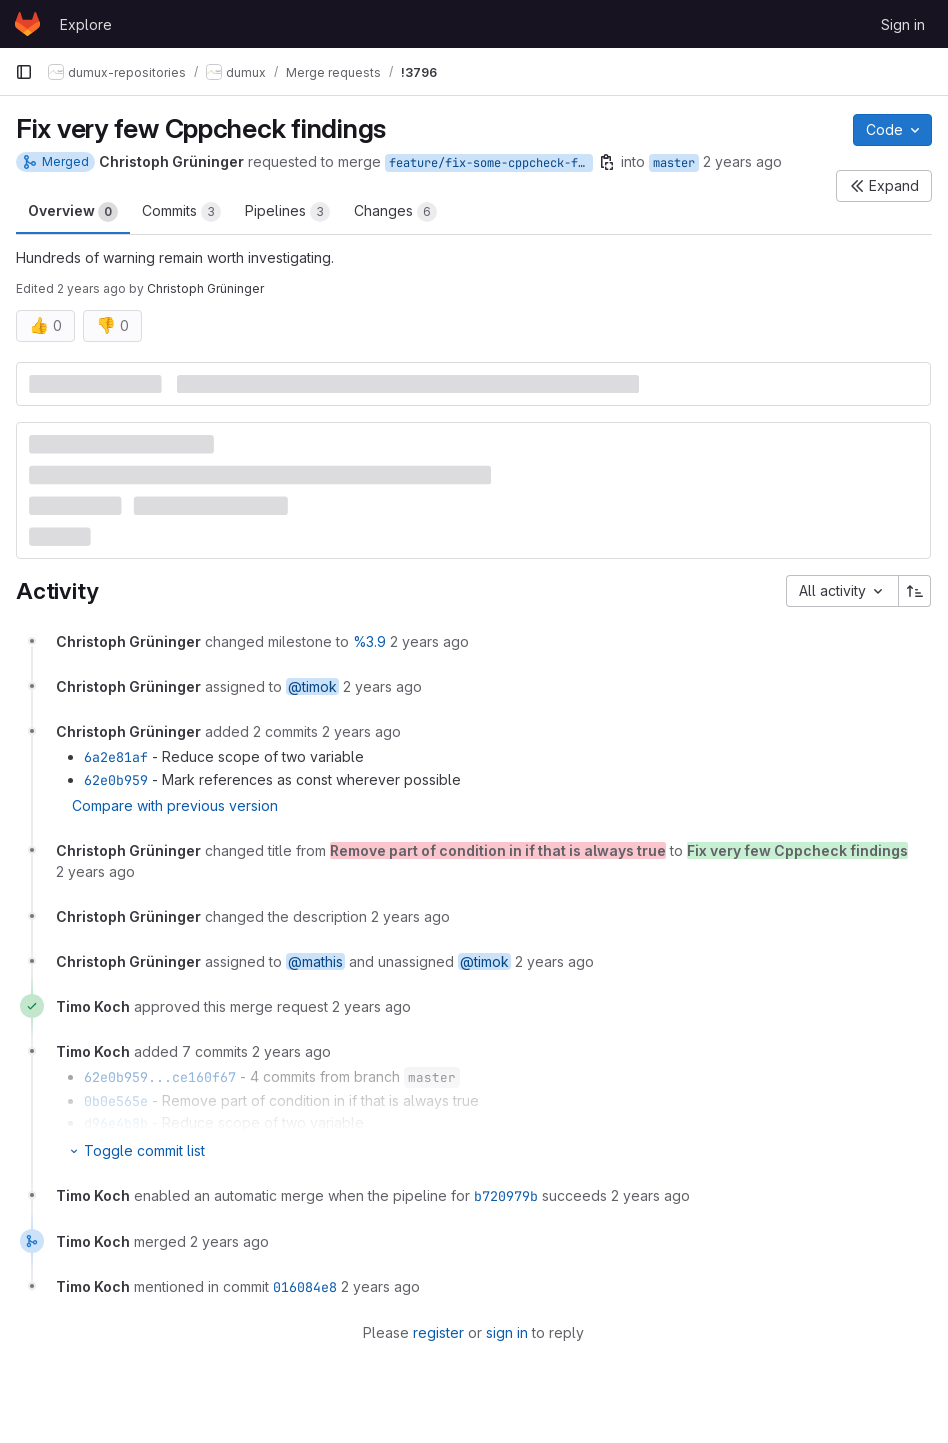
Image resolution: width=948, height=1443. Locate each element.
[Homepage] (27, 24)
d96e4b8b (116, 1123)
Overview (73, 212)
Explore (86, 24)
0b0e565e (116, 1101)
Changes (395, 212)
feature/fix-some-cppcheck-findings (491, 163)
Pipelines (287, 212)
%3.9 (369, 641)
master (674, 163)
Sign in (903, 24)
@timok (312, 686)
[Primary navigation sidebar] (24, 72)
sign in (507, 1332)
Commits (181, 212)
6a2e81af (116, 757)
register (438, 1332)
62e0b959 (116, 780)
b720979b (506, 1196)
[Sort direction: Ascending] (915, 591)
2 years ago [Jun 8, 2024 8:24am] (91, 288)
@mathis (315, 961)
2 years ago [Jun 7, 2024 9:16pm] (742, 161)
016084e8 (305, 1287)
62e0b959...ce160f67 (160, 1077)
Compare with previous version (175, 805)
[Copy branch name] (607, 162)
